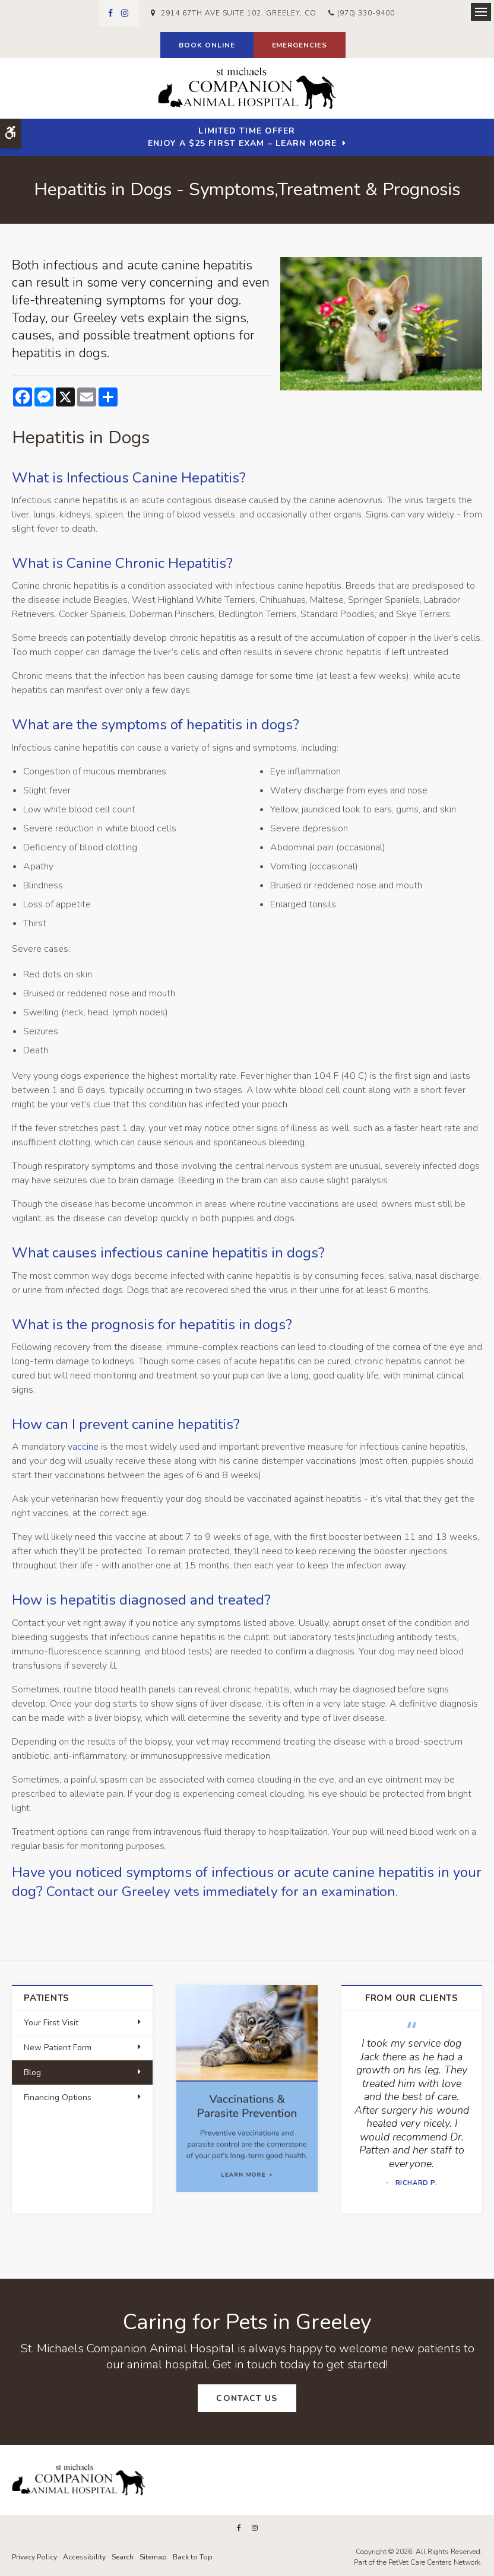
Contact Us (246, 2398)
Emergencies (300, 45)
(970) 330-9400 (366, 13)
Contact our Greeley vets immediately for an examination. (229, 1891)
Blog (32, 2072)
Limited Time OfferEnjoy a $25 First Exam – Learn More (242, 137)
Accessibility (84, 2556)
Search (123, 2556)
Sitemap (153, 2556)
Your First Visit (51, 2022)
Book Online (207, 45)
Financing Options (57, 2097)
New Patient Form (57, 2047)
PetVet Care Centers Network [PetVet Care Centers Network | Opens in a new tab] (434, 2562)
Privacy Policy (34, 2556)
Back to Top (193, 2556)
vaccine (83, 1446)
